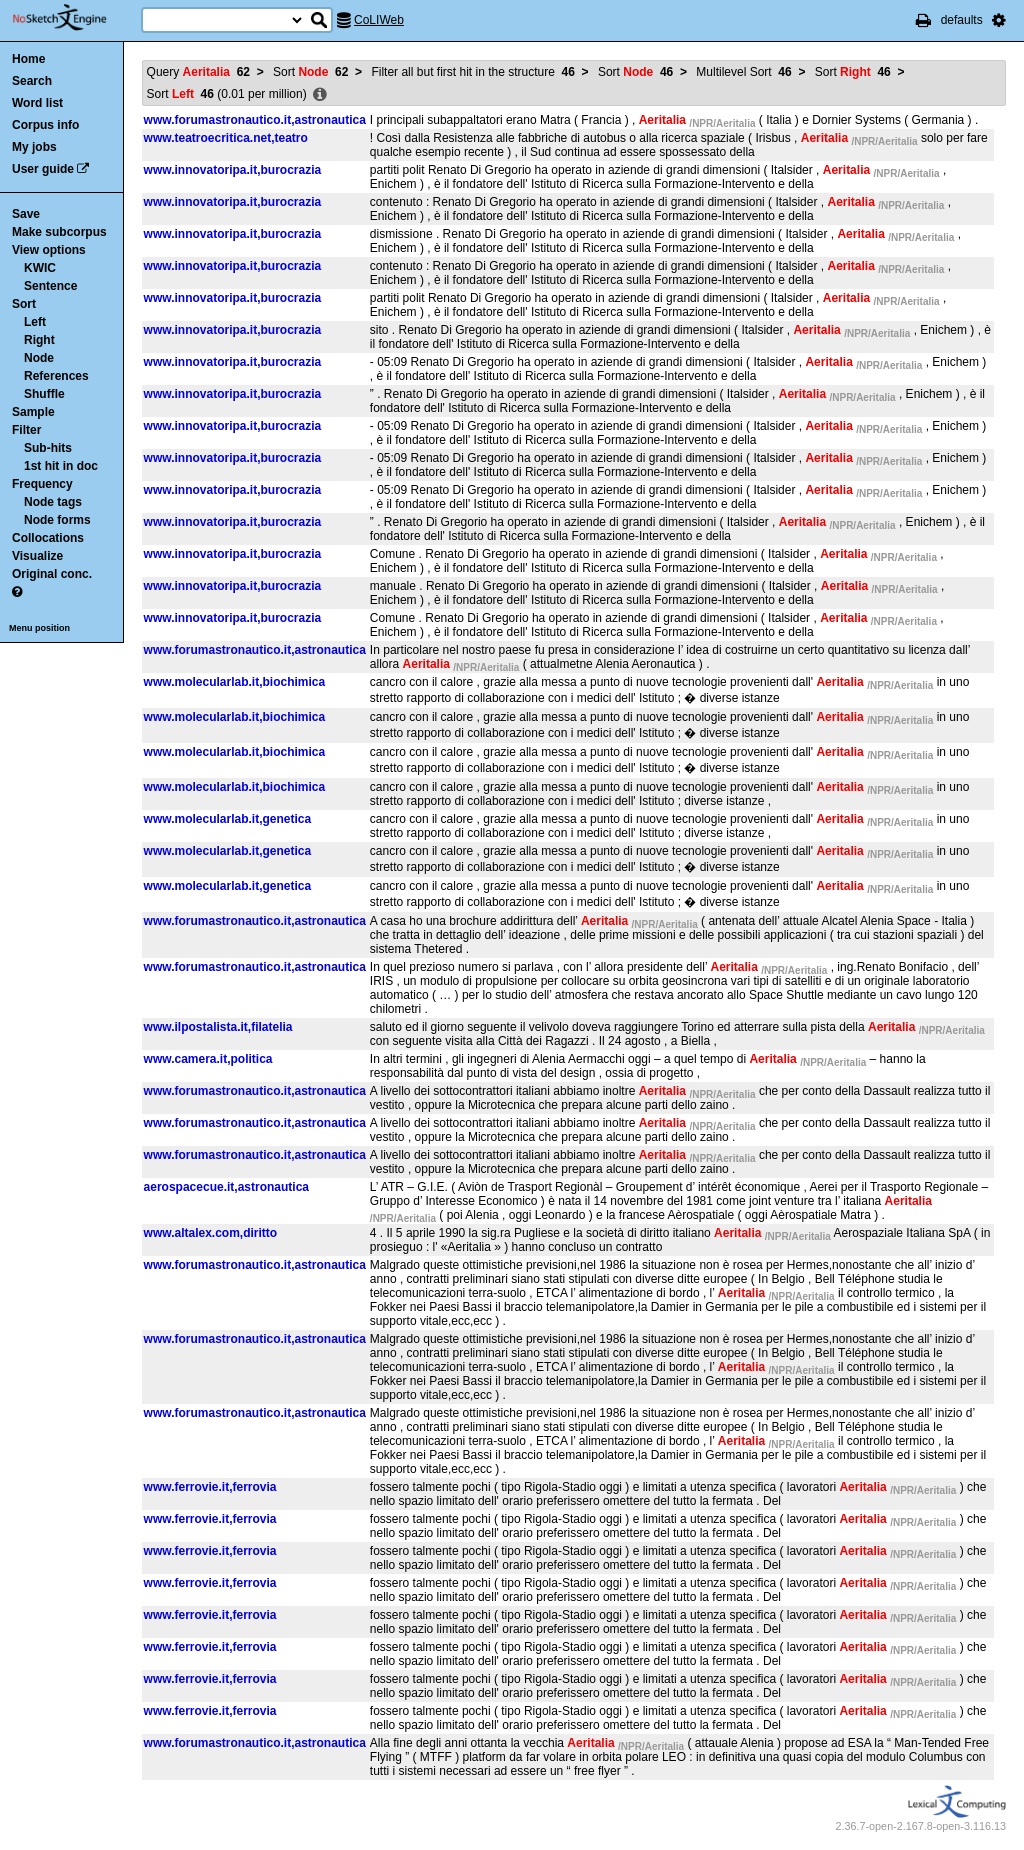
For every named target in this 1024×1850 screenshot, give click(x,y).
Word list (37, 103)
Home (28, 59)
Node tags (53, 502)
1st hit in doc (61, 466)
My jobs (34, 147)
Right (39, 340)
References (56, 376)
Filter (26, 430)
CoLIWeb (379, 20)
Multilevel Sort (743, 72)
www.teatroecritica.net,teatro (226, 138)
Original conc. (52, 574)
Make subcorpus (59, 232)
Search (32, 81)
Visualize (37, 556)
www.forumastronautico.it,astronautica (255, 120)
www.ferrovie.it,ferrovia (210, 1487)
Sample (33, 412)
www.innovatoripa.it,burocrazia (233, 170)
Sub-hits (48, 448)
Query (198, 72)
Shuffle (44, 394)
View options (49, 250)
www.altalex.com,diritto (211, 1233)
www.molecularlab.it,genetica (228, 819)
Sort (24, 304)
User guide (43, 169)
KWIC (40, 268)
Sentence (50, 286)
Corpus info (45, 125)
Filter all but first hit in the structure (472, 72)
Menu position (39, 628)
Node (39, 358)
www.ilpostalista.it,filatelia (218, 1027)
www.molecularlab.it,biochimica (235, 682)
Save (26, 214)
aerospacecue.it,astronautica (226, 1187)
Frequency (42, 484)
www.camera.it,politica (208, 1059)
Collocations (48, 538)
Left (35, 322)
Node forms (57, 520)
